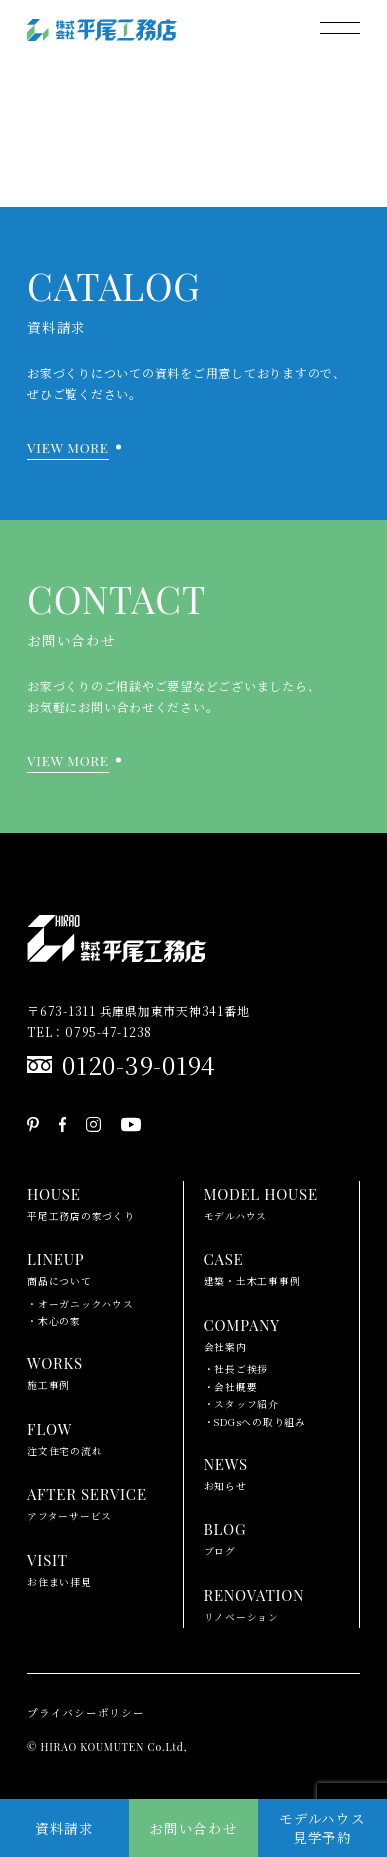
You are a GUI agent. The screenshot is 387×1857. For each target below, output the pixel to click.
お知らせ (226, 1472)
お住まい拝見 (59, 1568)
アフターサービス (87, 1502)
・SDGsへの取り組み (255, 1422)
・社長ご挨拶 (236, 1369)
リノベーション (254, 1603)
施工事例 (55, 1371)
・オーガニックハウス (80, 1304)
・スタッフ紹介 (241, 1404)
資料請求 (64, 1828)
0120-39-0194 (139, 1064)
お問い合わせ (193, 1828)
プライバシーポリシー (86, 1712)
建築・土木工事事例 (252, 1267)
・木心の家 (54, 1321)
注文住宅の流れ (64, 1437)
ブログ (225, 1537)
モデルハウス (261, 1202)
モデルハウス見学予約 (322, 1827)
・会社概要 (231, 1387)
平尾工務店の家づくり (81, 1202)
